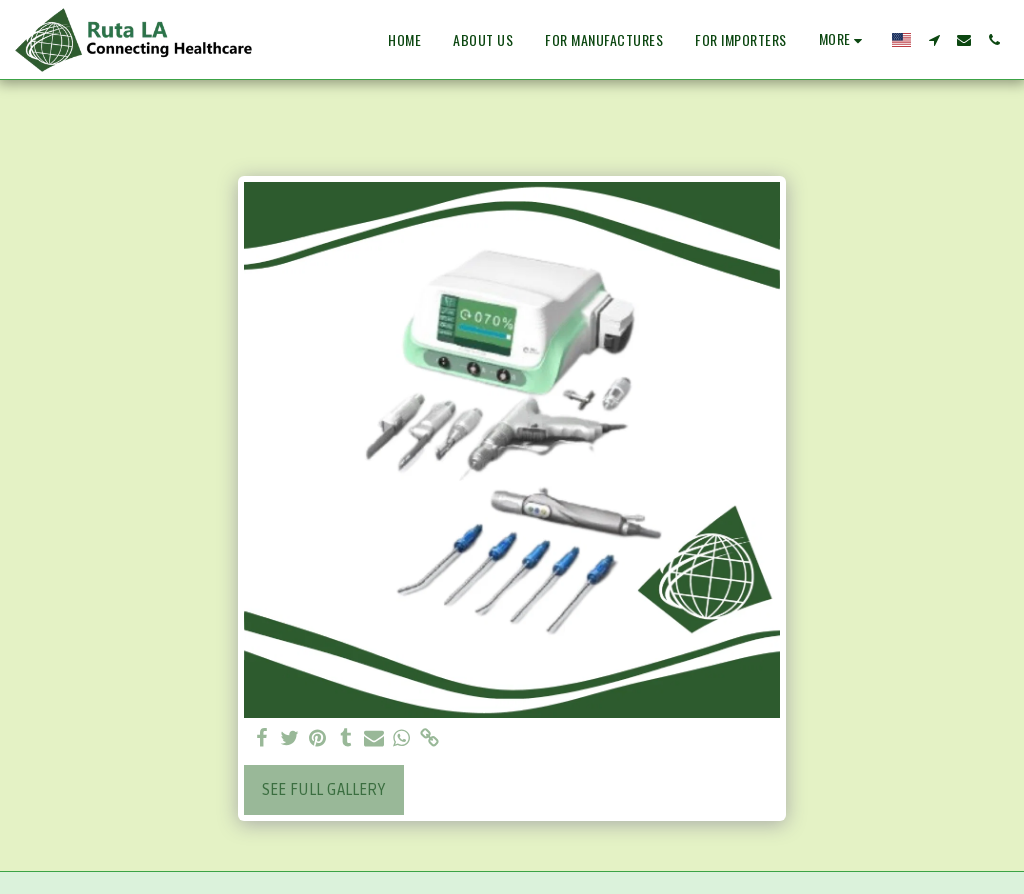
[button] (934, 40)
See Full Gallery (323, 790)
